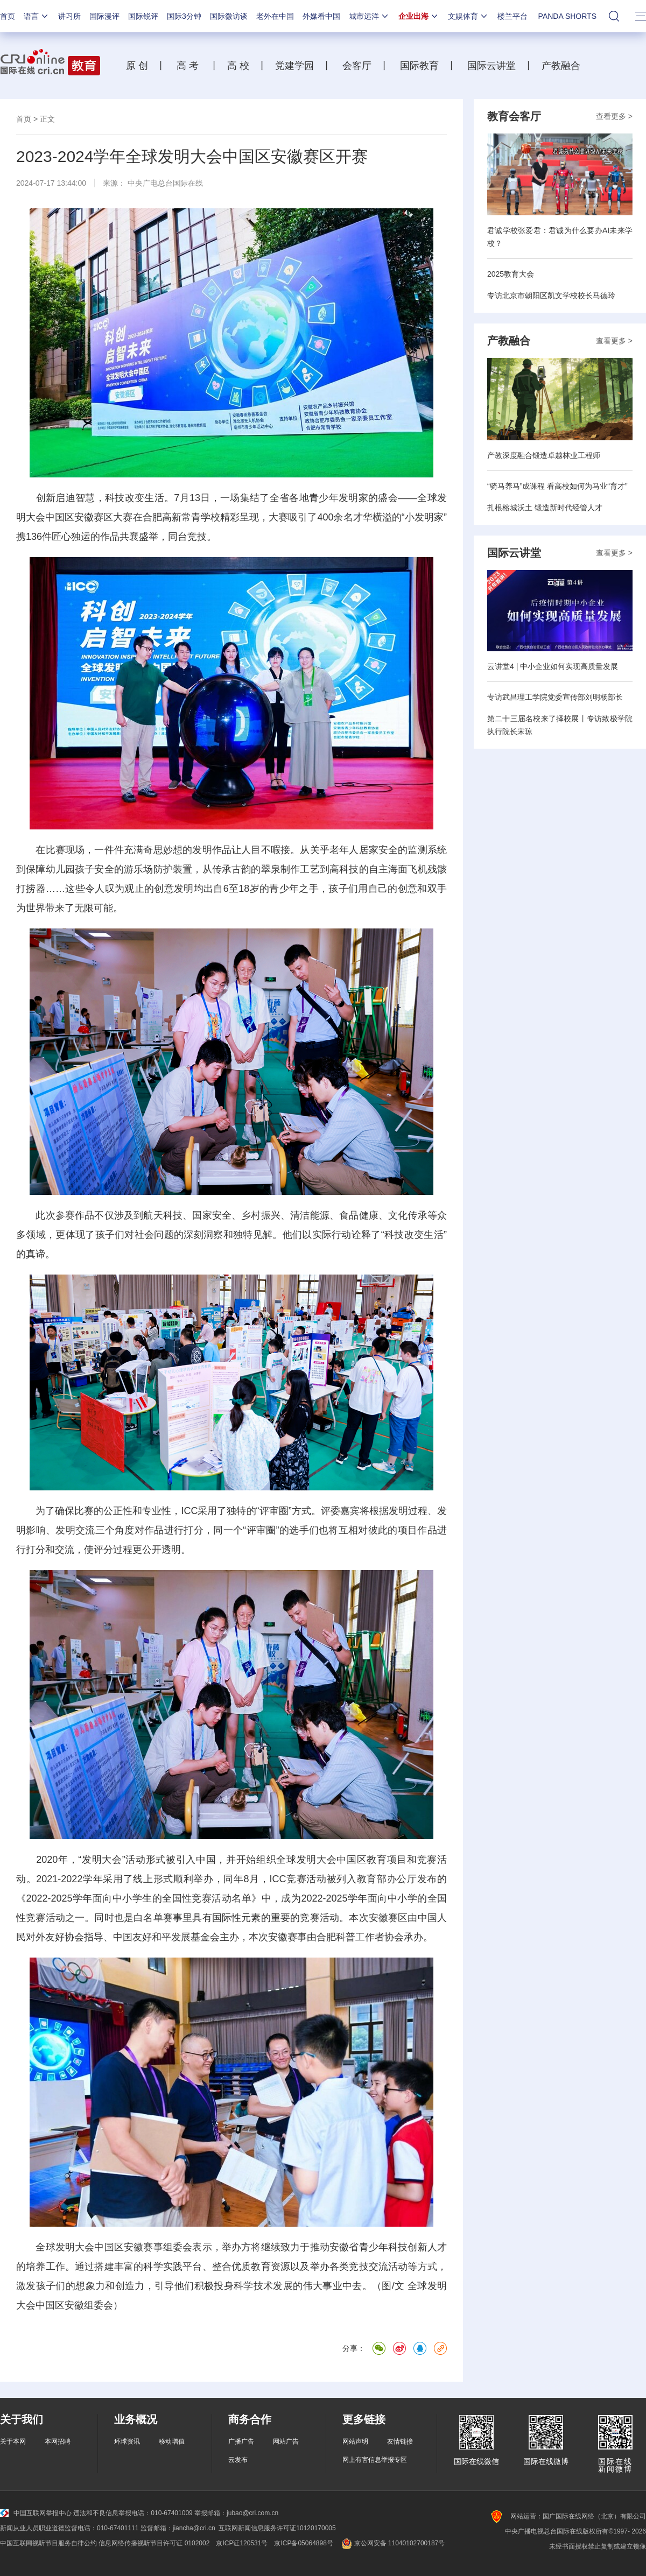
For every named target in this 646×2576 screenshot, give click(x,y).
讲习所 (69, 16)
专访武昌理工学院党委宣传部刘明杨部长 (555, 697)
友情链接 (400, 2441)
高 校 (242, 65)
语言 (37, 16)
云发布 (238, 2460)
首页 (7, 16)
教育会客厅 (514, 116)
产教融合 (563, 65)
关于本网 (13, 2441)
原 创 (141, 65)
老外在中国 (275, 16)
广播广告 (241, 2441)
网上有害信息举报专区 (374, 2460)
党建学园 (293, 65)
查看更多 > (614, 116)
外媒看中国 (321, 16)
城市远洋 (369, 16)
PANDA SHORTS (567, 16)
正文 (47, 119)
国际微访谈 (229, 16)
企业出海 (418, 16)
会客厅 (354, 65)
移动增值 (172, 2441)
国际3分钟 (184, 16)
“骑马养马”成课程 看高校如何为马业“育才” (557, 486)
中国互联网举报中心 (36, 2513)
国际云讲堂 (490, 65)
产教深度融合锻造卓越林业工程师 (543, 455)
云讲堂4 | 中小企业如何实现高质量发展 (552, 666)
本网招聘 (58, 2441)
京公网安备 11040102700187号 (392, 2543)
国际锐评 (143, 16)
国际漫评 (104, 16)
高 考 (187, 65)
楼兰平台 (512, 16)
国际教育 (418, 65)
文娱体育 (468, 16)
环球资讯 (127, 2441)
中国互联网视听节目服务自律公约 (48, 2543)
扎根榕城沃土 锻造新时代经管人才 (544, 507)
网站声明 (355, 2441)
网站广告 (286, 2441)
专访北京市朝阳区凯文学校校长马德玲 (551, 295)
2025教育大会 (510, 274)
